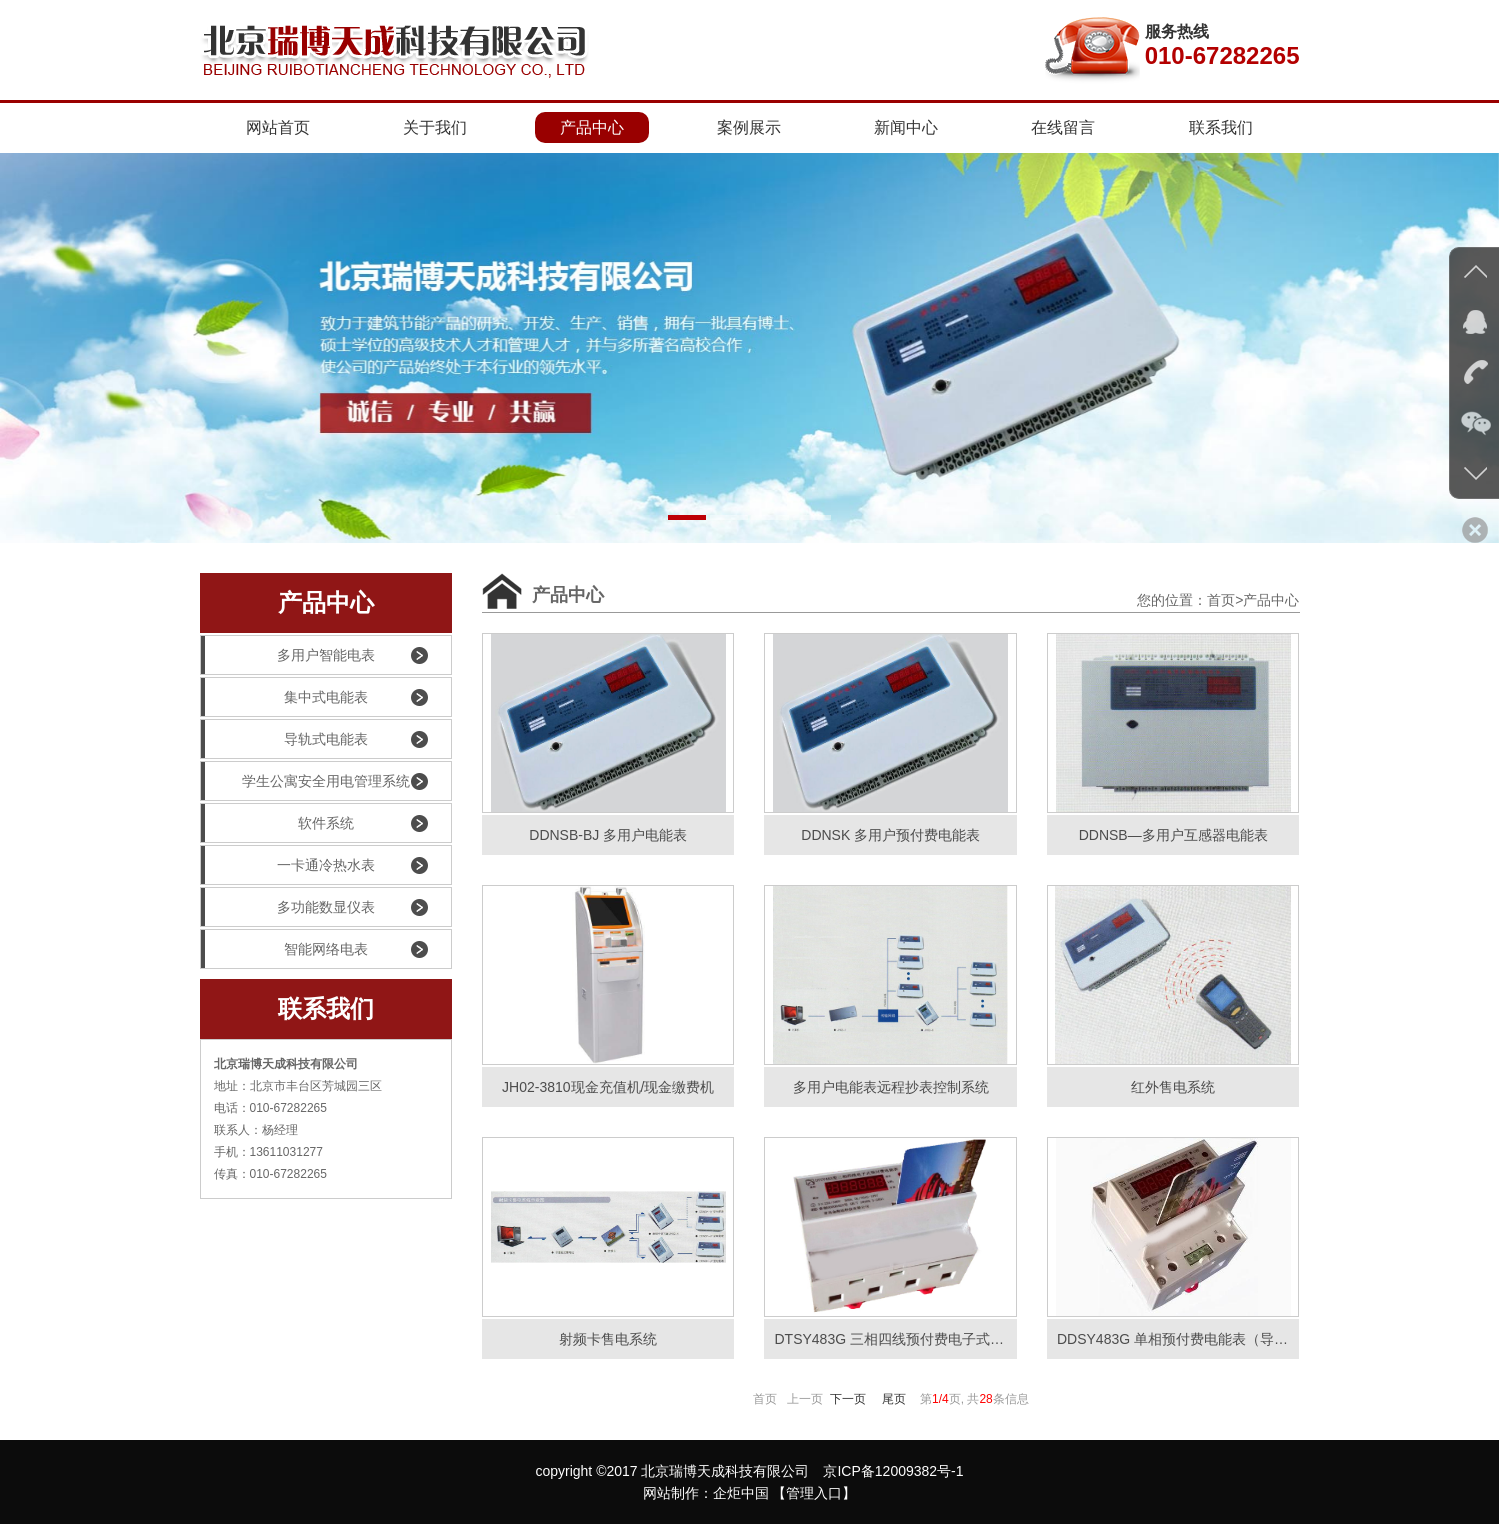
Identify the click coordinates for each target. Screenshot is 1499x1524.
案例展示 (749, 127)
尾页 (894, 1399)
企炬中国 (741, 1493)
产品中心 (592, 127)
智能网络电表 (284, 949)
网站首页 (278, 127)
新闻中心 (906, 127)
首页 (1221, 600)
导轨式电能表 (284, 739)
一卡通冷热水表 (288, 865)
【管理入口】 (814, 1493)
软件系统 (277, 823)
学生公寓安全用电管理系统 (305, 781)
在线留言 (1063, 127)
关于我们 (435, 127)
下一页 (848, 1399)
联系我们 (1221, 127)
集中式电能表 (284, 697)
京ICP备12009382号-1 (893, 1471)
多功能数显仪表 (288, 907)
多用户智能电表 (288, 655)
